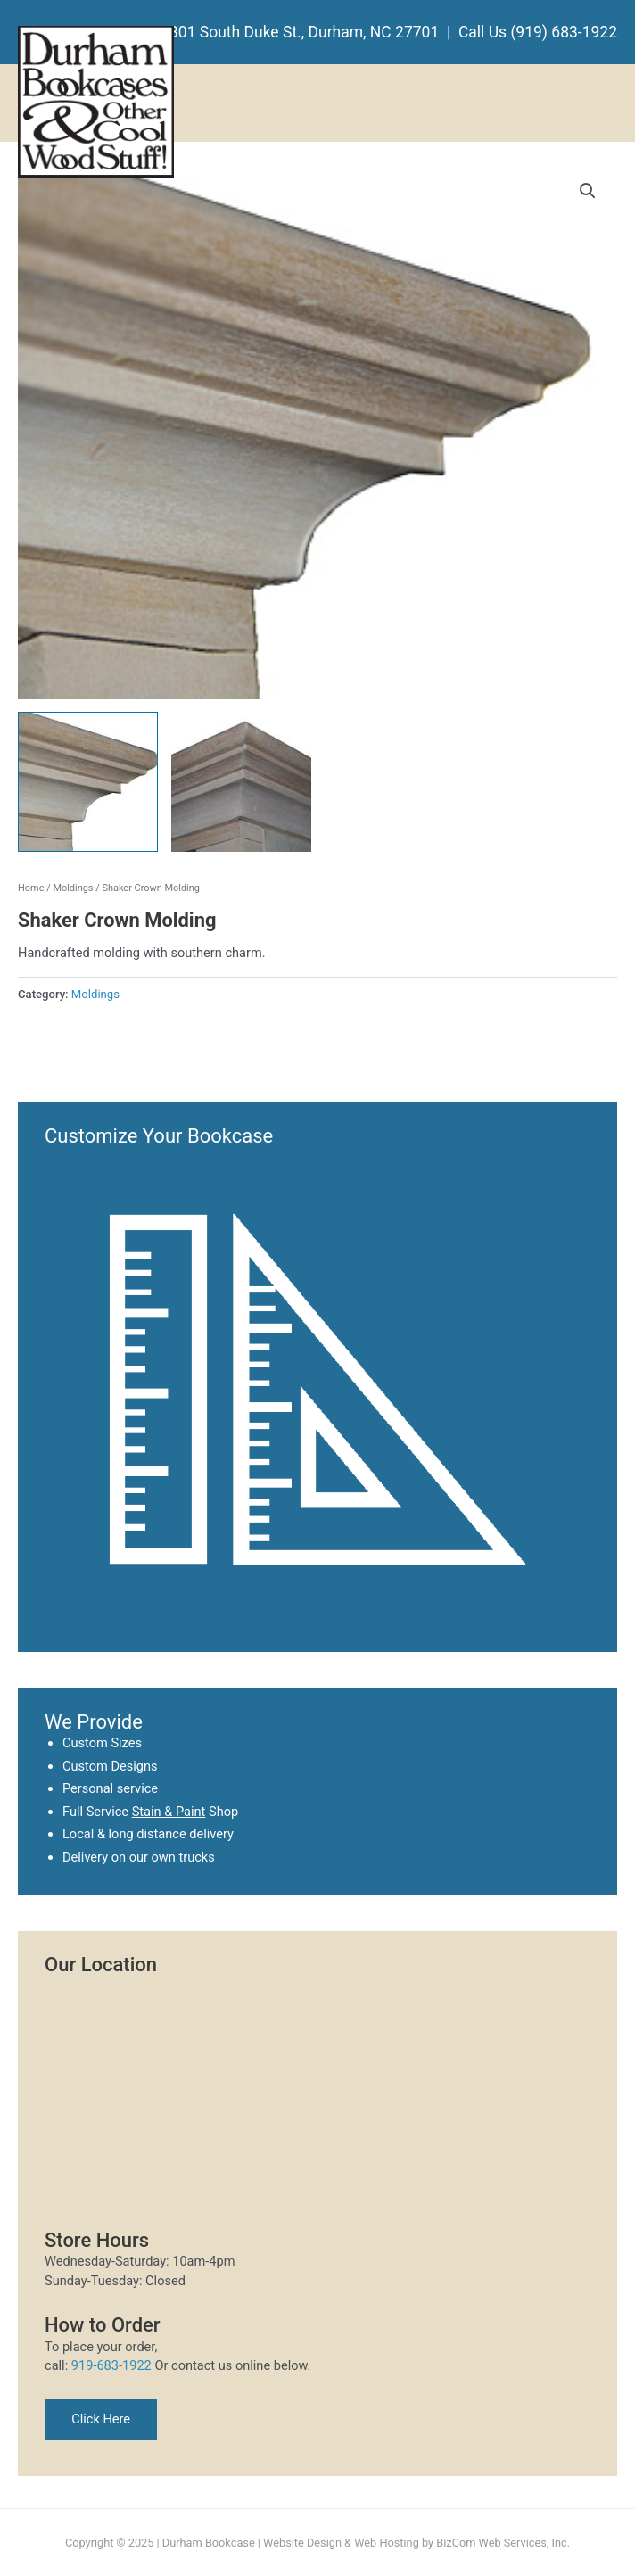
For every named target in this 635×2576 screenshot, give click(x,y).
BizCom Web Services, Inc (501, 2542)
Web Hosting (386, 2542)
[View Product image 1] (88, 782)
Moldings (73, 888)
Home (31, 888)
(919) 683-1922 (563, 32)
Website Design (302, 2542)
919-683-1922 (111, 2365)
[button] (588, 191)
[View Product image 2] (241, 782)
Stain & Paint (169, 1812)
